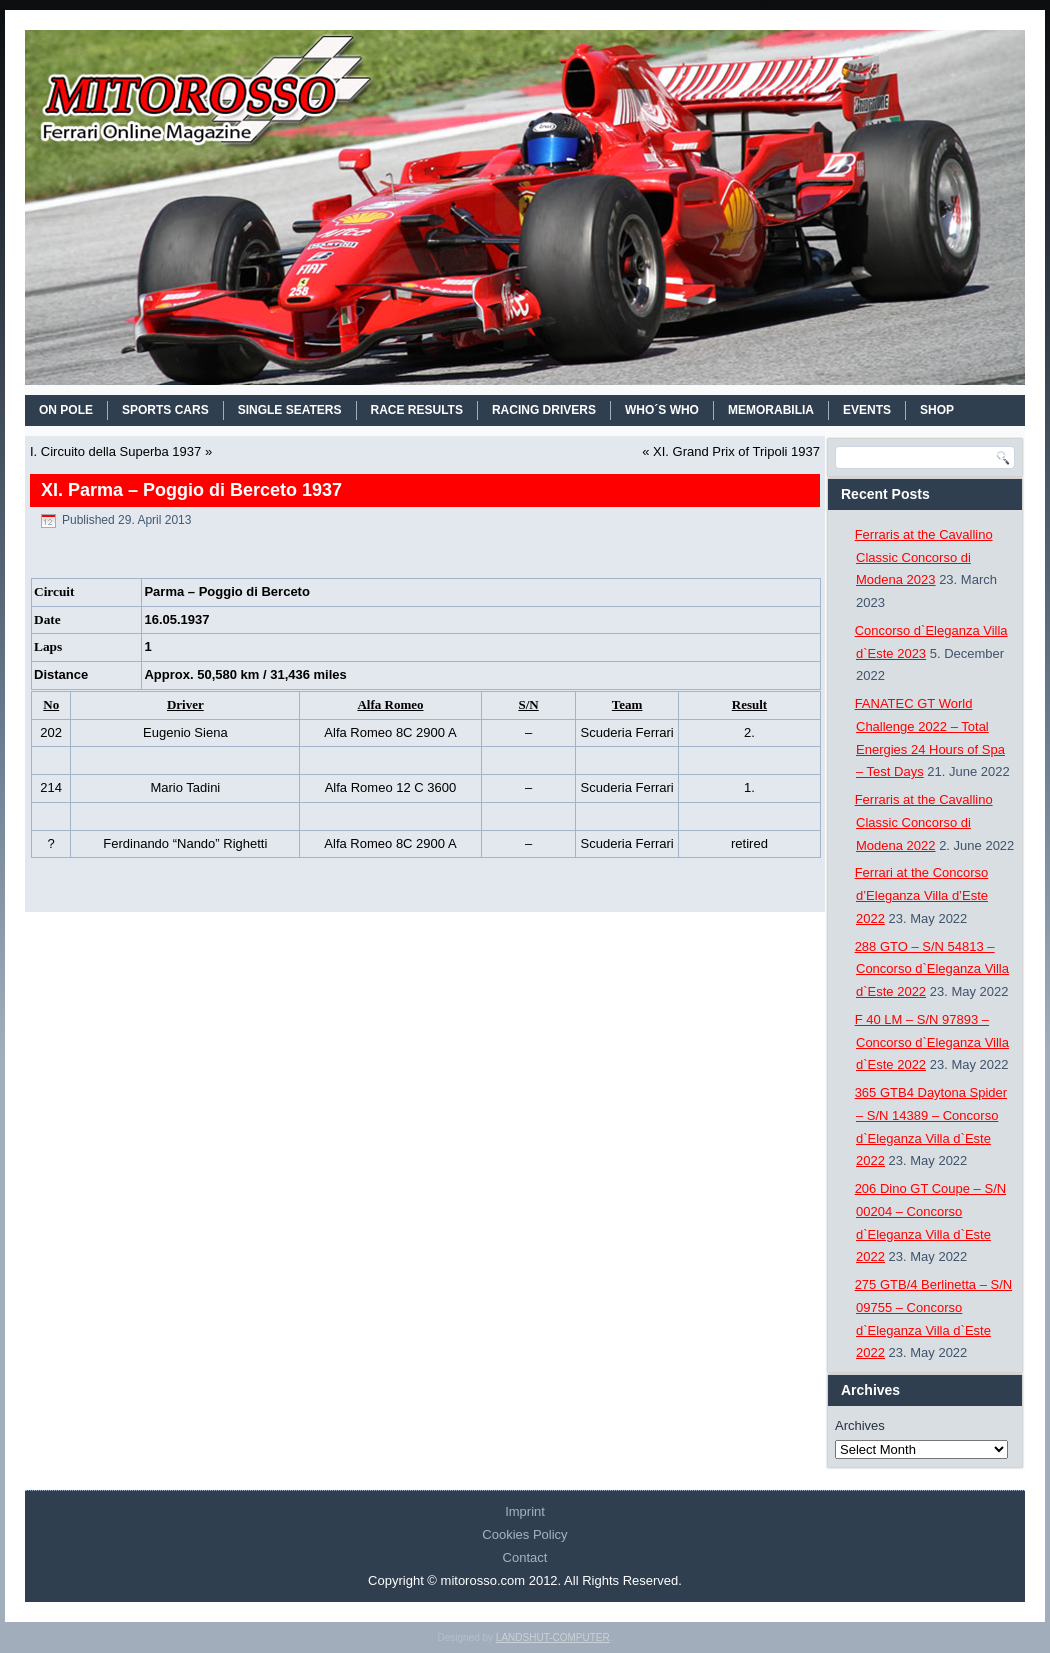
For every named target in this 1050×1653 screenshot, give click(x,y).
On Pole (66, 410)
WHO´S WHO (662, 410)
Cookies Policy (524, 1534)
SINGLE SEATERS (290, 410)
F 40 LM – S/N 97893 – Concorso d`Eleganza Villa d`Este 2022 (932, 1042)
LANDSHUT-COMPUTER (553, 1637)
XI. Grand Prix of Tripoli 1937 (736, 451)
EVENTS (867, 410)
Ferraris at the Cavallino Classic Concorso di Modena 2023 (924, 557)
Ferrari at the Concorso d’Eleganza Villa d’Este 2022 (922, 895)
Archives (860, 1425)
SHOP (937, 410)
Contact (525, 1557)
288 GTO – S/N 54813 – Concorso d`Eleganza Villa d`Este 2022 (932, 969)
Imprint (525, 1511)
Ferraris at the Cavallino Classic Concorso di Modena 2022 (924, 822)
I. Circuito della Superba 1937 (115, 451)
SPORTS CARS (165, 410)
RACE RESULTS (417, 410)
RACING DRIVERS (544, 410)
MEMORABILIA (771, 410)
